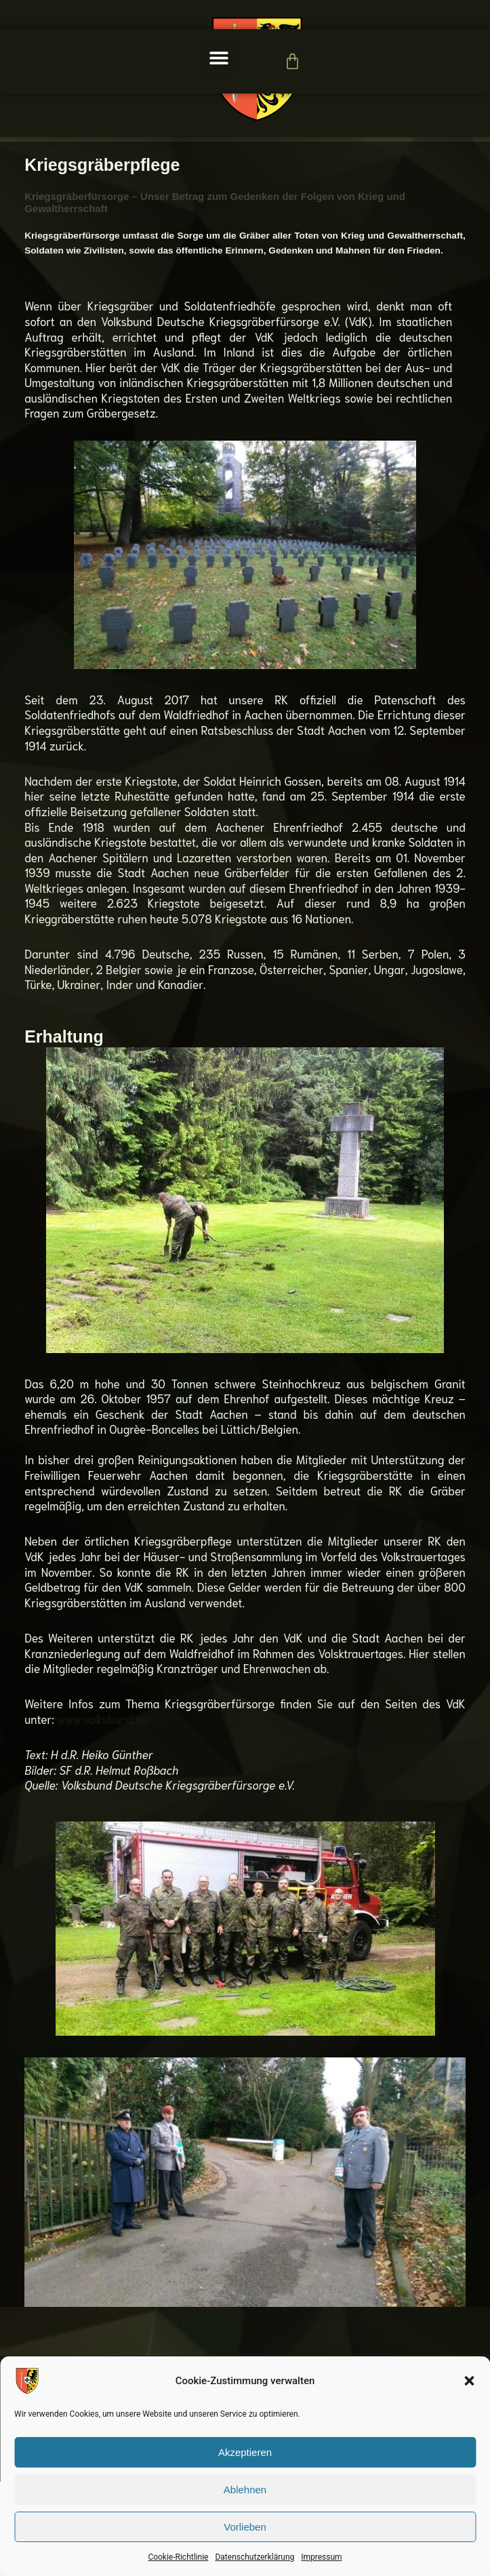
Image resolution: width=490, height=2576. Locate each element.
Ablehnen (245, 2489)
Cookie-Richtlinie (178, 2557)
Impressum (321, 2557)
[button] (469, 2381)
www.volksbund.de (102, 1812)
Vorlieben (245, 2527)
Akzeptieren (245, 2452)
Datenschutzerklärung (254, 2557)
